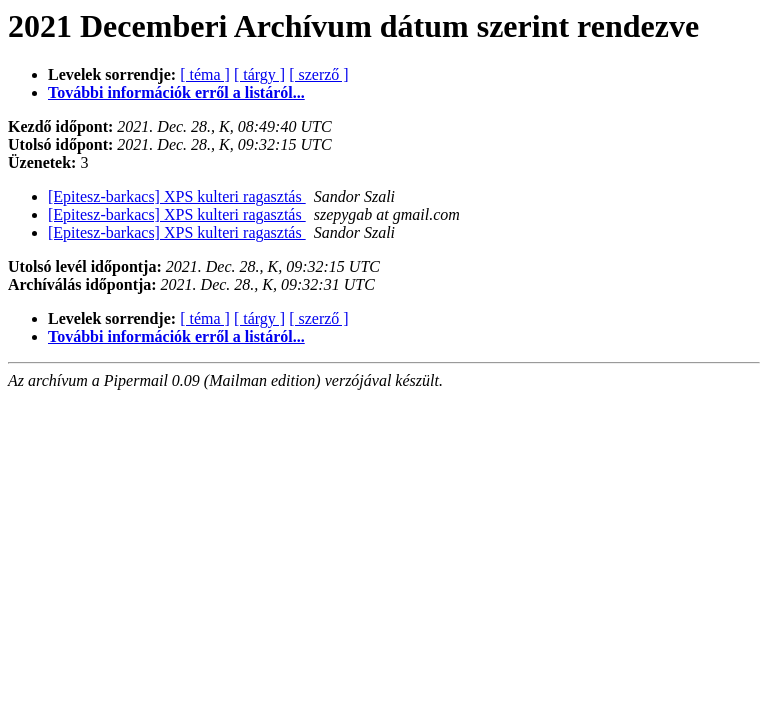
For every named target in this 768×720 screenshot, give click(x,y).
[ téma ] (205, 74)
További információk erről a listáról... (176, 92)
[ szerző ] (319, 74)
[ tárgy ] (259, 74)
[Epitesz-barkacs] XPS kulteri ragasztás (177, 196)
